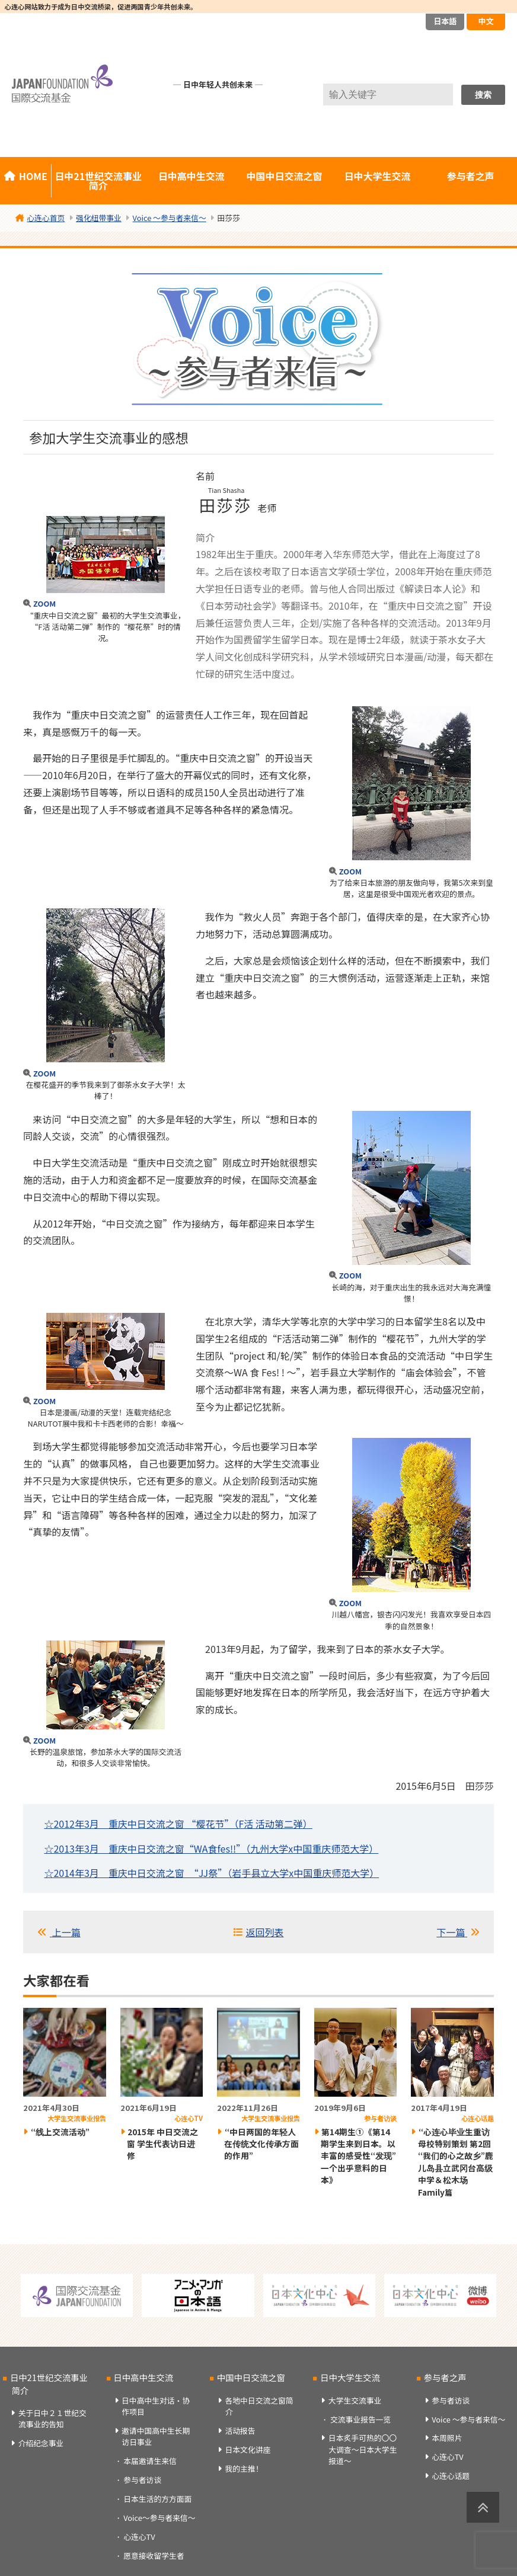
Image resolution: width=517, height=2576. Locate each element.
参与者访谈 (142, 2479)
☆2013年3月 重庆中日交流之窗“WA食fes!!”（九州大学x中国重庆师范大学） (211, 1848)
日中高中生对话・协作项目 (156, 2406)
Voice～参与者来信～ (159, 2517)
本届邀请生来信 (150, 2460)
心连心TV (139, 2536)
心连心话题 (451, 2475)
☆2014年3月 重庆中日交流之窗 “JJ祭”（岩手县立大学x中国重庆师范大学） (211, 1873)
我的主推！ (244, 2468)
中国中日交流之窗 (285, 176)
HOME (33, 176)
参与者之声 (445, 2377)
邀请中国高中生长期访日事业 (156, 2436)
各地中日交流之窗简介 (259, 2406)
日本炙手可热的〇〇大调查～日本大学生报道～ (362, 2449)
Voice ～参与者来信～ (468, 2419)
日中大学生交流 (377, 176)
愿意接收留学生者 (153, 2555)
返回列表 (264, 1932)
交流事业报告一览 (360, 2419)
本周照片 (447, 2437)
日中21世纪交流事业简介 (98, 181)
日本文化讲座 (247, 2449)
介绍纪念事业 (41, 2443)
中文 (485, 21)
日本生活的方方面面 (157, 2498)
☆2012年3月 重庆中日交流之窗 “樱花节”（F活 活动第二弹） (178, 1823)
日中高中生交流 (191, 176)
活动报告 (240, 2430)
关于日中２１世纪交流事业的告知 (52, 2418)
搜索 (483, 95)
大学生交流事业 (355, 2400)
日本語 (445, 21)
